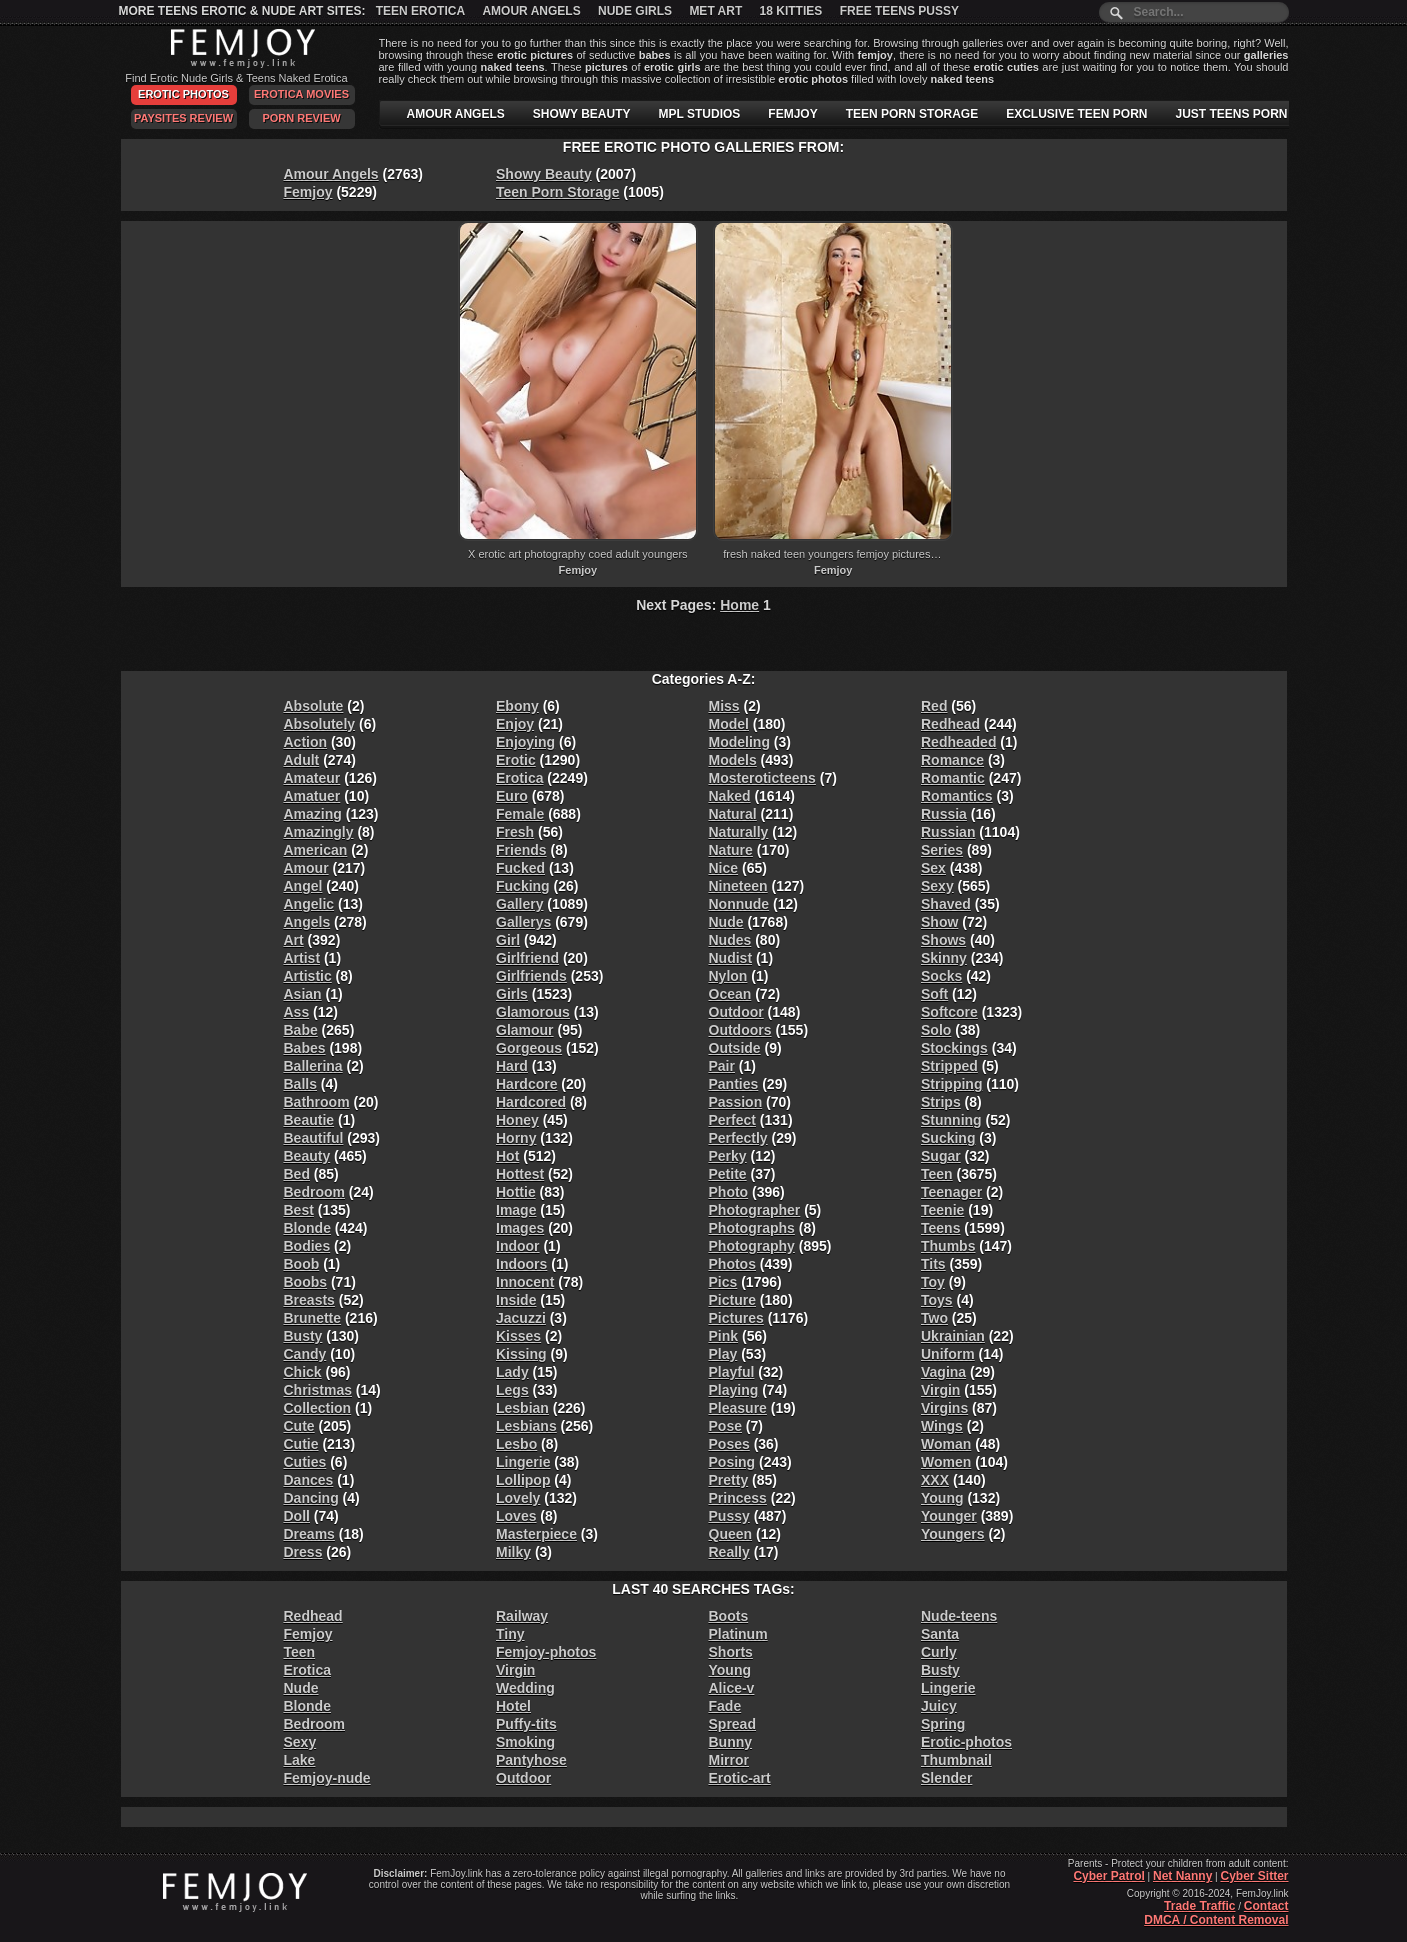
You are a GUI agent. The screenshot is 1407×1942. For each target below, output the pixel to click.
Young (942, 1498)
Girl (508, 940)
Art (294, 940)
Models (733, 760)
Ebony (517, 706)
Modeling (739, 742)
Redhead (950, 724)
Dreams (309, 1534)
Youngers (953, 1534)
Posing (732, 1462)
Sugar (941, 1156)
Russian (948, 832)
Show (939, 922)
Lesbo (516, 1444)
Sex (933, 868)
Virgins (944, 1408)
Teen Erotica (420, 11)
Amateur (312, 778)
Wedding (525, 1688)
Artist (302, 958)
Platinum (738, 1634)
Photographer (755, 1210)
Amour (306, 868)
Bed (297, 1174)
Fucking (523, 886)
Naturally (739, 832)
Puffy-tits (526, 1724)
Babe (301, 1030)
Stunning (951, 1120)
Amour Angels (531, 11)
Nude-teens (959, 1616)
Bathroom (317, 1102)
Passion (736, 1102)
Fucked (520, 868)
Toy (933, 1282)
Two (934, 1318)
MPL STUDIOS (700, 114)
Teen (937, 1174)
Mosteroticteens (762, 778)
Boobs (306, 1282)
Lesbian (522, 1408)
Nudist (731, 958)
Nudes (730, 940)
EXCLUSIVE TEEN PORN (1076, 114)
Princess (738, 1498)
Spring (943, 1724)
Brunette (313, 1318)
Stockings (954, 1048)
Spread (732, 1724)
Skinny (944, 958)
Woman (946, 1444)
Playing (734, 1390)
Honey (517, 1120)
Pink (724, 1336)
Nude (726, 922)
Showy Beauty (544, 174)
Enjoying (525, 742)
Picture (732, 1300)
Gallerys (523, 922)
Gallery (519, 904)
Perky (728, 1156)
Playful (732, 1372)
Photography (752, 1246)
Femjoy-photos (546, 1652)
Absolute (314, 706)
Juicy (939, 1706)
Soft (934, 994)
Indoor (518, 1246)
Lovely (518, 1498)
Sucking (948, 1138)
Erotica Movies (301, 94)
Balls (300, 1084)
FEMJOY (792, 114)
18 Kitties (791, 11)
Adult (302, 760)
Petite (728, 1174)
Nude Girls (635, 11)
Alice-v (732, 1688)
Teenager (951, 1192)
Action (306, 742)
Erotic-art (740, 1778)
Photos (732, 1264)
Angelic (309, 904)
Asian (303, 994)
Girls (512, 994)
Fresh (515, 832)
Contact (1266, 1906)
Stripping (951, 1084)
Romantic (953, 778)
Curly (939, 1652)
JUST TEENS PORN (1232, 114)
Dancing (311, 1498)
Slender (946, 1778)
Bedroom (314, 1192)
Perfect (732, 1120)
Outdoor (736, 1012)
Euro (512, 796)
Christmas (318, 1390)
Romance (952, 760)
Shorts (731, 1652)
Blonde (307, 1228)
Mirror (729, 1760)
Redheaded (958, 742)
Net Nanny (1182, 1876)
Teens (940, 1228)
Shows (943, 940)
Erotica (519, 778)
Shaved (946, 904)
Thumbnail (956, 1760)
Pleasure (738, 1408)
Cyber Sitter (1254, 1876)
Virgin (940, 1390)
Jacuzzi (521, 1318)
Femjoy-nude (327, 1778)
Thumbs (948, 1246)
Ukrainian (953, 1336)
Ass (297, 1012)
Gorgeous (529, 1048)
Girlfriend (527, 958)
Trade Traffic (1199, 1906)
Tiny (510, 1634)
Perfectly (738, 1138)
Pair (722, 1066)
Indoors (521, 1264)
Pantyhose (531, 1760)
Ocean (730, 994)
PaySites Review (183, 118)
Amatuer (312, 796)
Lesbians (526, 1426)
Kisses (518, 1336)
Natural (733, 814)
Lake (300, 1760)
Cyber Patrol (1108, 1876)
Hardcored (531, 1102)
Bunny (731, 1742)
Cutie (301, 1444)
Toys (937, 1300)
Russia (944, 814)
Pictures (736, 1318)
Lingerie (523, 1462)
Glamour (525, 1030)
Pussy (729, 1516)
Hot (507, 1156)
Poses (729, 1444)
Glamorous (533, 1012)
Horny (516, 1138)
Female (520, 814)
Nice (724, 868)
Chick (303, 1372)
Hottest (520, 1174)
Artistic (308, 976)
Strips (941, 1102)
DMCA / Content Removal (1216, 1920)
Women (946, 1462)
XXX (935, 1480)
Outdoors (740, 1030)
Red (934, 706)
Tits (933, 1264)
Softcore (949, 1012)
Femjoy (308, 192)
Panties (734, 1084)
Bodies (307, 1246)
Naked (730, 796)
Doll (297, 1516)
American (316, 850)
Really (729, 1552)
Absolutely (320, 724)
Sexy (937, 886)
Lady (512, 1372)
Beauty (307, 1156)
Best (299, 1210)
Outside (735, 1048)
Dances (309, 1480)
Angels (307, 922)
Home (739, 605)
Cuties (305, 1462)
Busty (303, 1336)
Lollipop (523, 1480)
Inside (516, 1300)
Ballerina (313, 1066)
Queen (731, 1534)
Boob (302, 1264)
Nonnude (739, 904)
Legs (512, 1390)
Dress (303, 1552)
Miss (724, 706)
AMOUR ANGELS (456, 114)
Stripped (949, 1066)
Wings (942, 1426)
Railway (522, 1616)
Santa (940, 1634)
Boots (729, 1616)
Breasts (309, 1300)
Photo (729, 1192)
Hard (512, 1066)
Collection (318, 1408)
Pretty (729, 1480)
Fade (725, 1706)
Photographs (752, 1228)
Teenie (942, 1210)
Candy (305, 1354)
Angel (303, 886)
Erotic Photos (183, 94)
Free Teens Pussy (899, 11)
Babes (305, 1048)
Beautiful (314, 1138)
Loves (516, 1516)
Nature (731, 850)
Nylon (728, 976)
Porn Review (301, 118)
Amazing (313, 814)
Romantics (957, 796)
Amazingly (319, 832)
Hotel (513, 1706)
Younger (949, 1516)
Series (942, 850)
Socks (941, 976)
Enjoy (515, 724)
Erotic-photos (966, 1742)
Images (520, 1228)
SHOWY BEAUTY (582, 114)
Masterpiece (536, 1534)
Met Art (715, 11)
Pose (725, 1426)
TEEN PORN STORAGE (912, 114)
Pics (723, 1282)
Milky (513, 1552)
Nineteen (738, 886)
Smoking (525, 1742)
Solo (936, 1030)
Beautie (309, 1120)
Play (723, 1354)
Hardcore (526, 1084)
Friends (521, 850)
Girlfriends (531, 976)
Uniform (948, 1354)
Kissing (521, 1354)
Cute (299, 1426)
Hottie (516, 1192)
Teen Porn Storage (557, 192)
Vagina (943, 1372)
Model (729, 724)
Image (516, 1210)
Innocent (525, 1282)
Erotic (516, 760)
